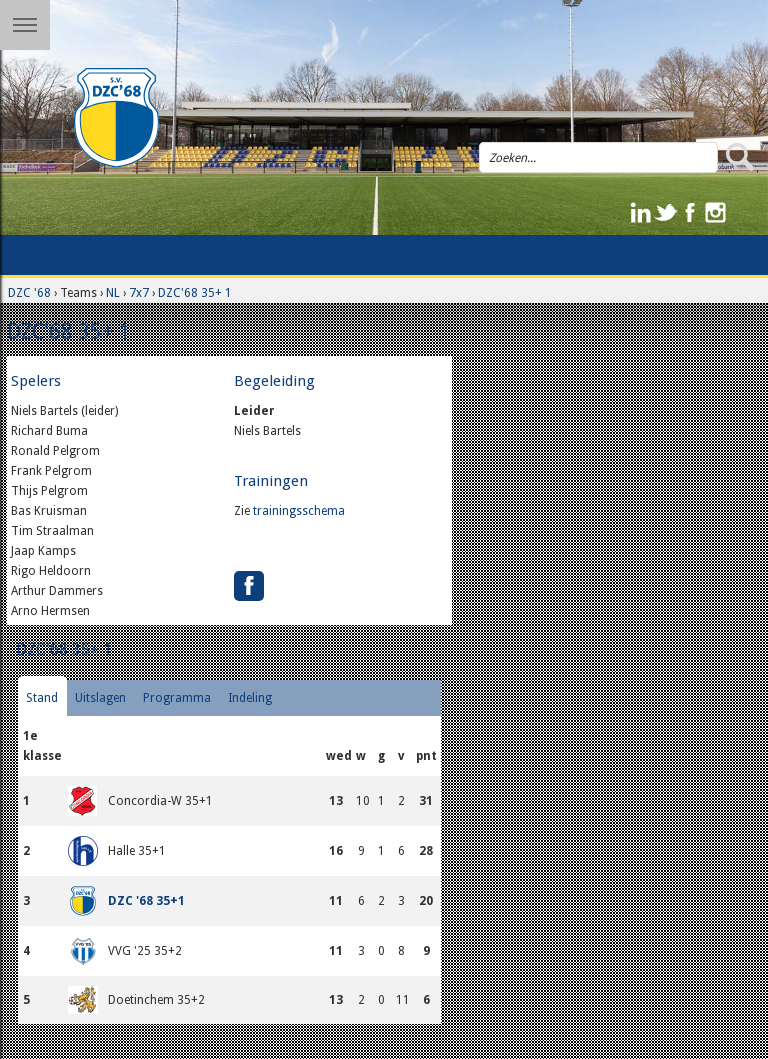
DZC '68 (29, 293)
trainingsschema (299, 511)
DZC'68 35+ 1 (195, 293)
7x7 (139, 293)
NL (113, 293)
